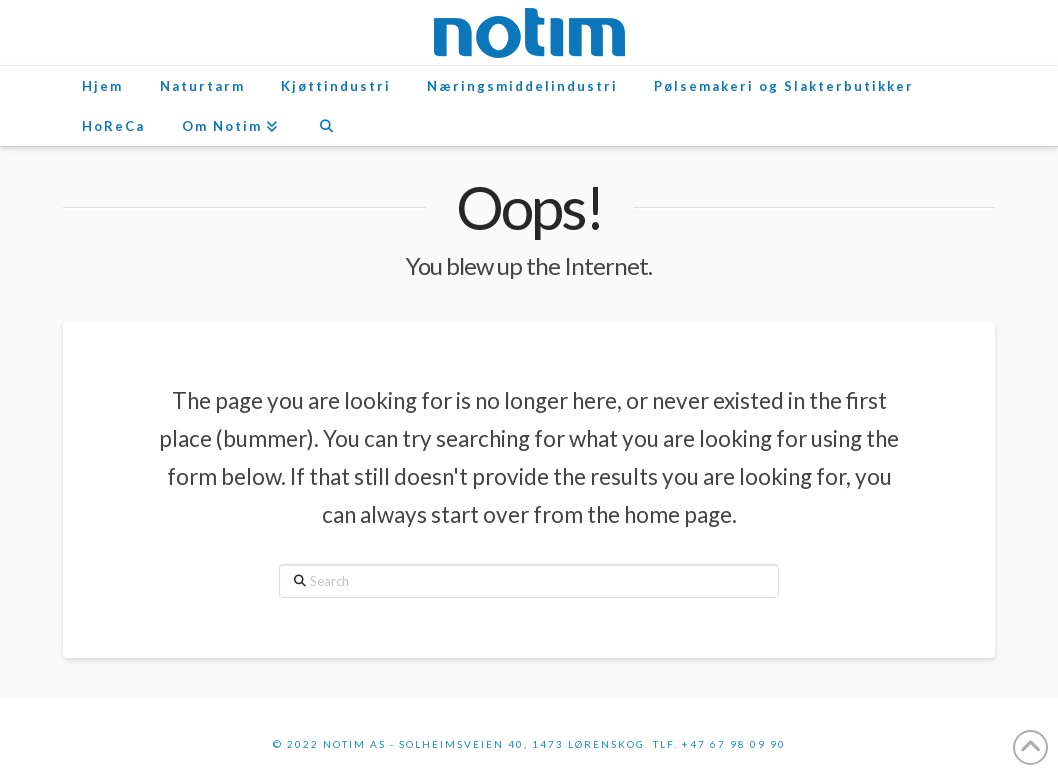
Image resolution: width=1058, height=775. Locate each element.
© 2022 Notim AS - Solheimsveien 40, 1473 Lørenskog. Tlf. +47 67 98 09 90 (529, 744)
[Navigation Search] (325, 126)
